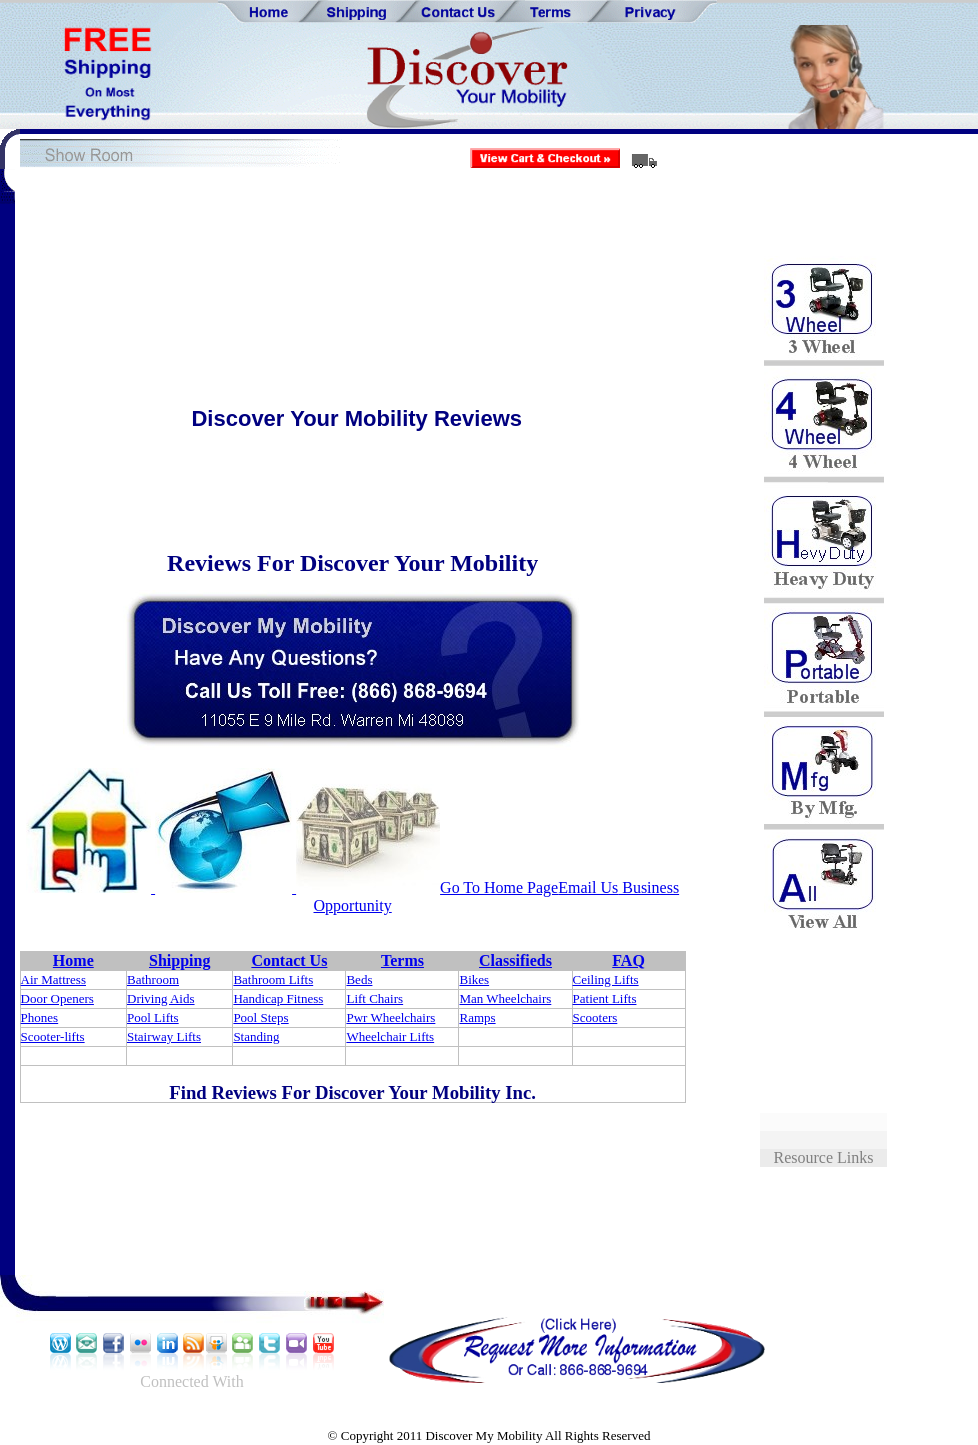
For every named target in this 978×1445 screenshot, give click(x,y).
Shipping (179, 960)
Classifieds (515, 960)
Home (73, 960)
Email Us (588, 887)
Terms (402, 960)
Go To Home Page (499, 887)
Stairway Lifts (164, 1036)
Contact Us (289, 960)
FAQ (628, 960)
